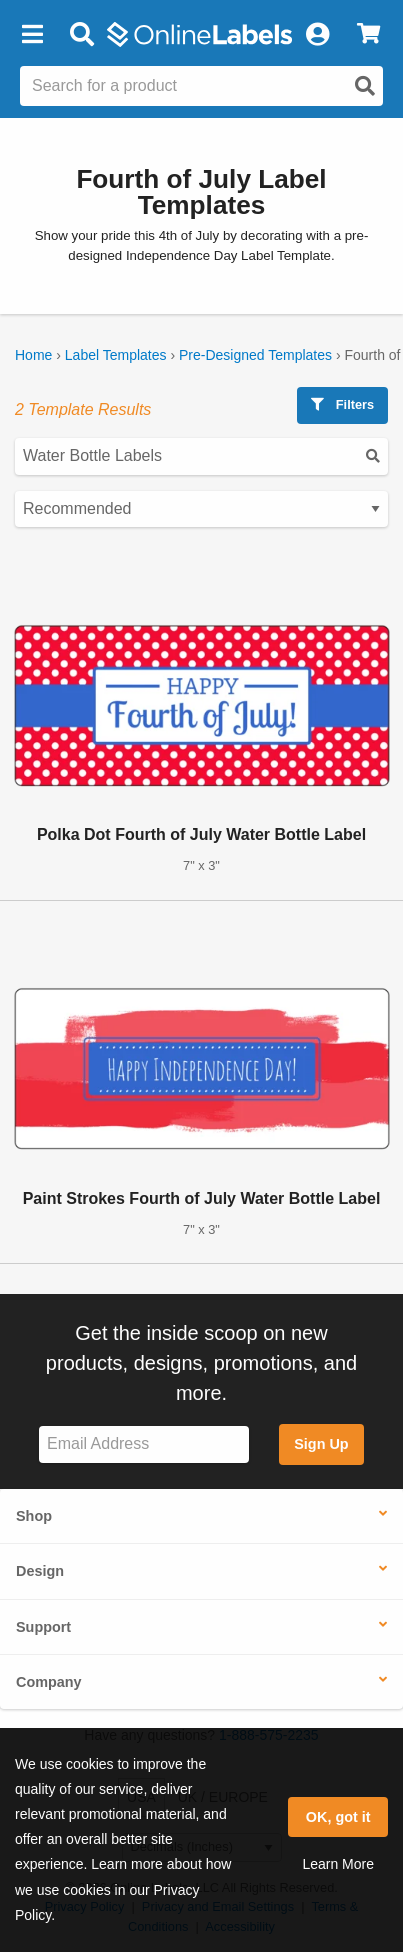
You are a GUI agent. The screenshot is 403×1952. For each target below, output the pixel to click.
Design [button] (40, 1571)
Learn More (338, 1864)
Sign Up (321, 1444)
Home (33, 355)
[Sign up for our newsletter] (144, 1444)
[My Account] (317, 35)
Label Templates (116, 355)
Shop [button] (34, 1516)
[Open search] (365, 86)
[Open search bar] (81, 35)
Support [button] (43, 1627)
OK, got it (338, 1817)
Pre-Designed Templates (255, 355)
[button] (32, 35)
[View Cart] (368, 35)
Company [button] (49, 1682)
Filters (342, 404)
